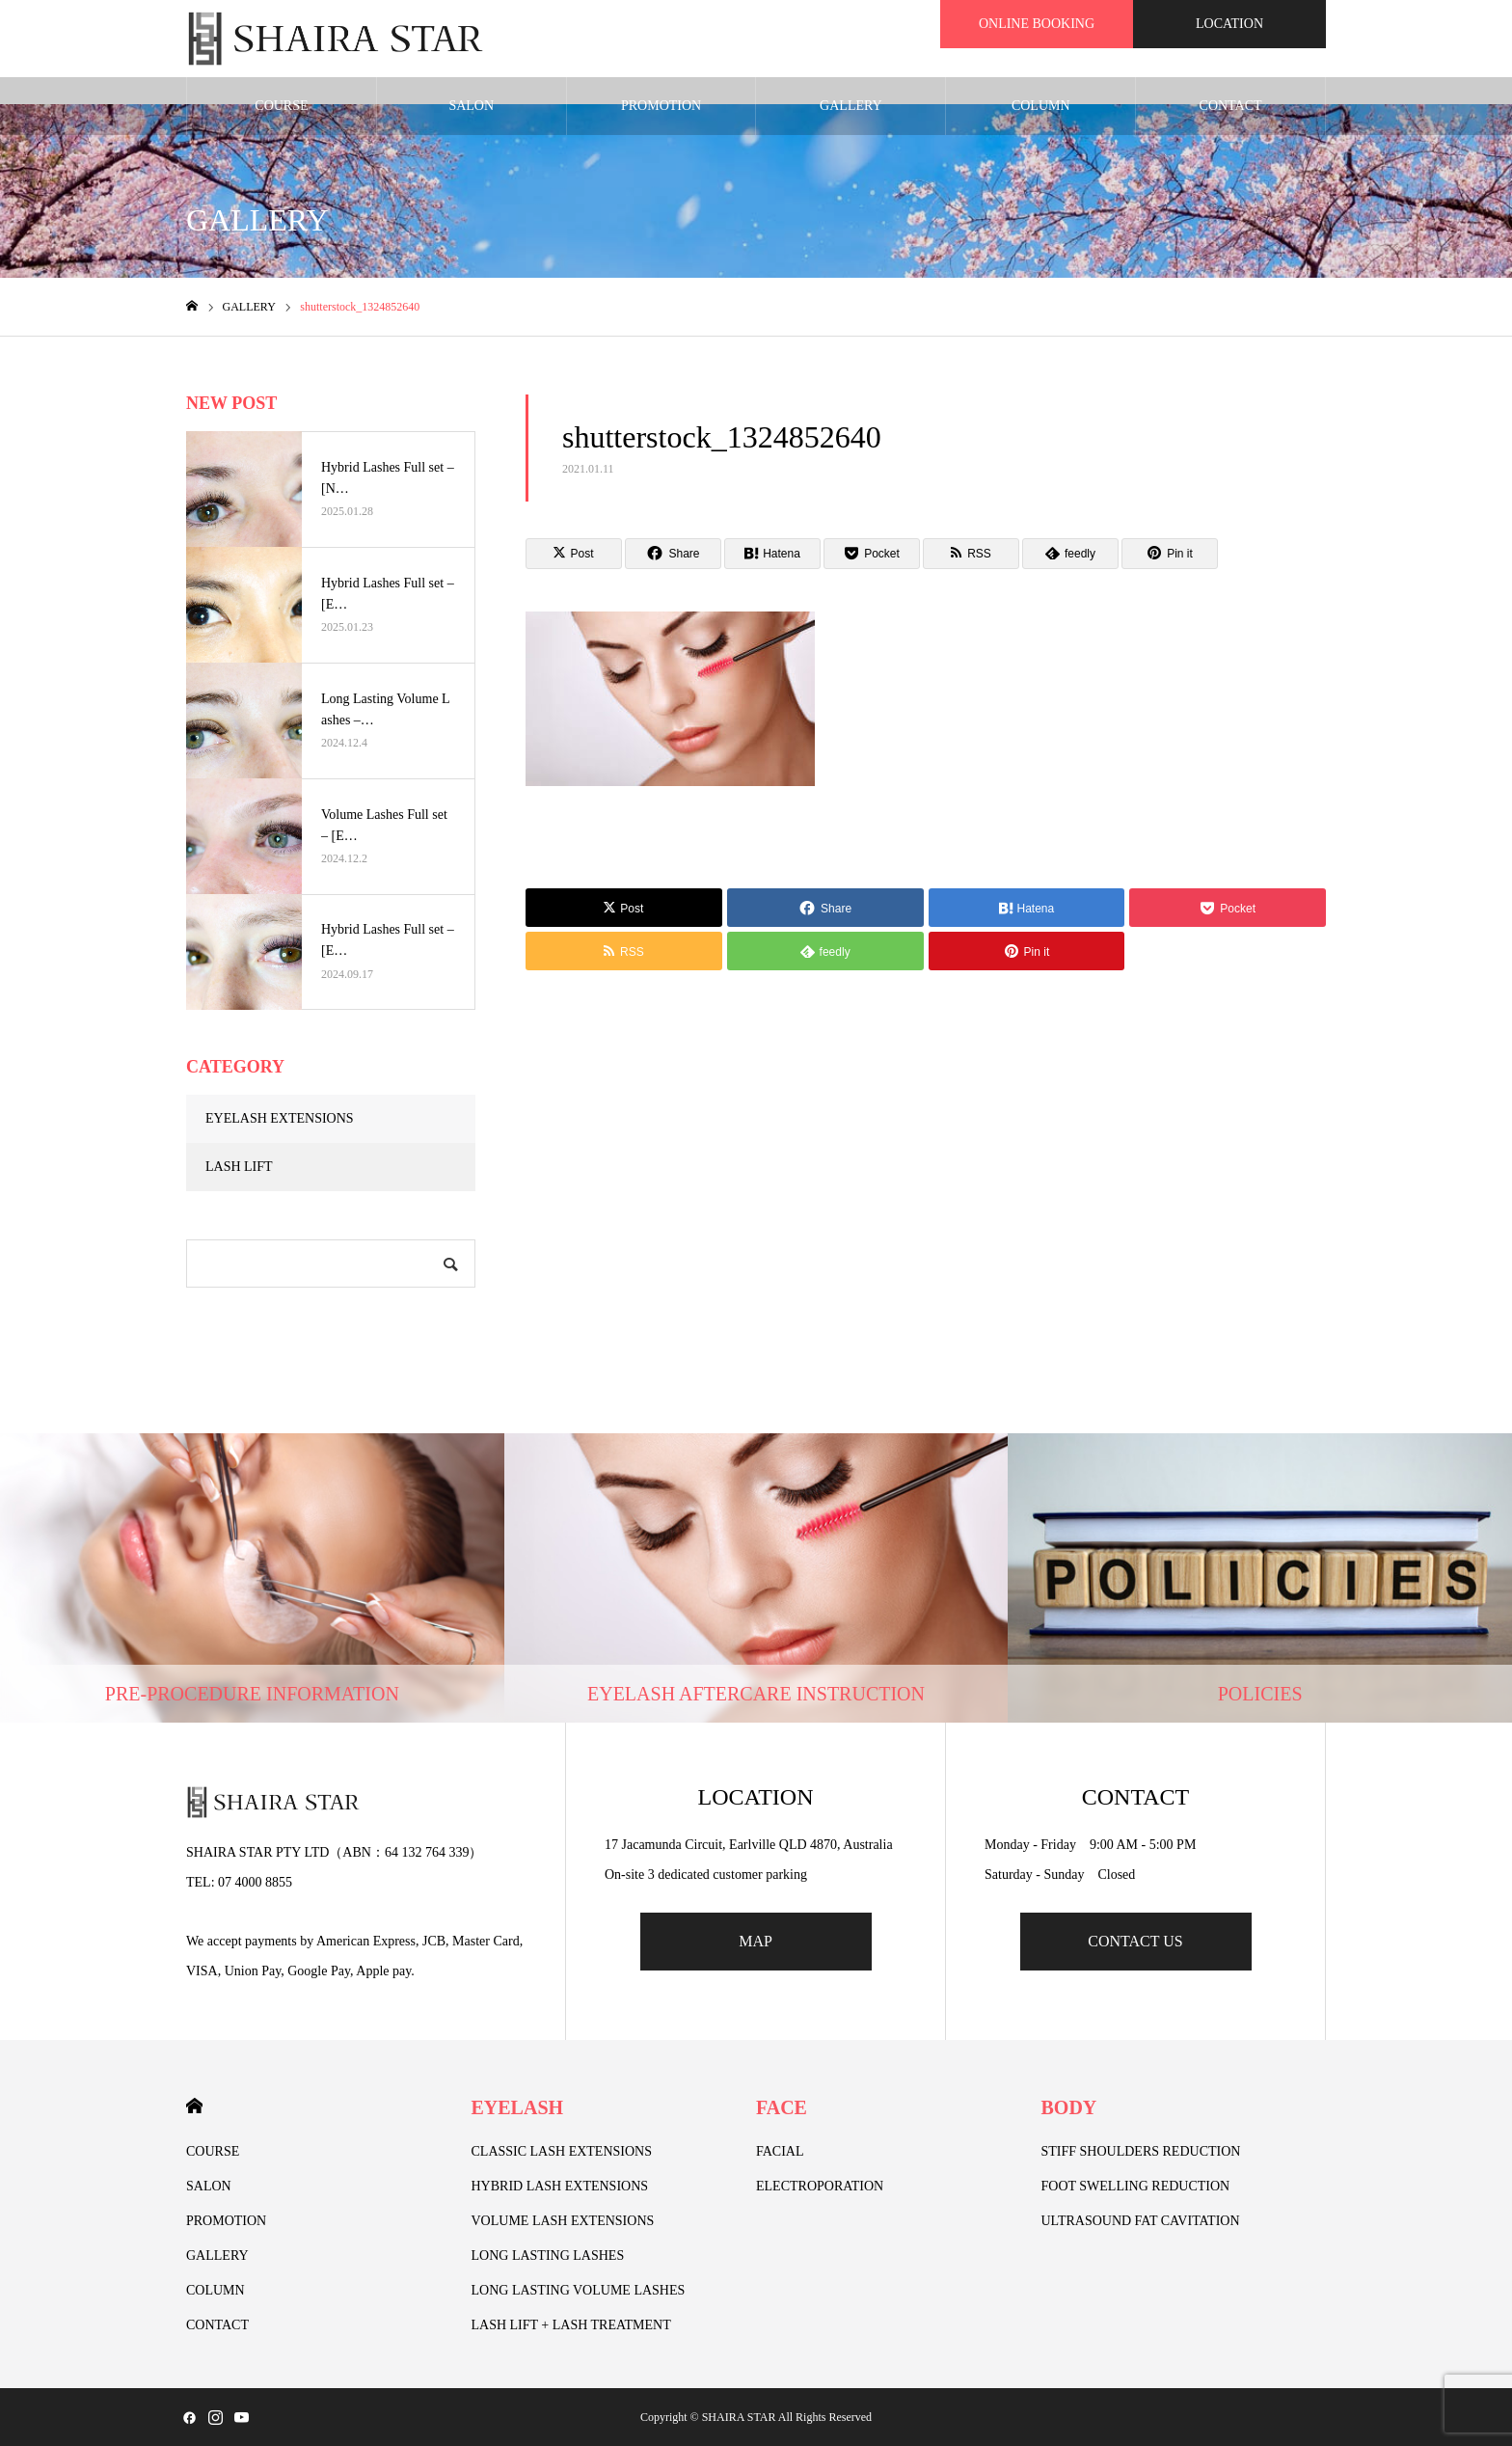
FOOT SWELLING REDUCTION (1135, 2186)
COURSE (281, 105)
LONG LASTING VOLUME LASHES (579, 2290)
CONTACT (1231, 105)
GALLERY (851, 105)
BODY (1069, 2107)
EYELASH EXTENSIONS (279, 1118)
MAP (755, 1941)
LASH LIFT (239, 1166)
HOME (194, 2106)
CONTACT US (1135, 1941)
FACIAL (780, 2151)
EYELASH (518, 2107)
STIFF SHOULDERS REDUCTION (1141, 2151)
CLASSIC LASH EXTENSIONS (562, 2151)
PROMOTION (661, 105)
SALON (471, 105)
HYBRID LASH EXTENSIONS (560, 2186)
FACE (781, 2107)
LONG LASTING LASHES (548, 2255)
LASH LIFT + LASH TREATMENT (571, 2325)
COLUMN (1041, 105)
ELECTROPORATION (819, 2186)
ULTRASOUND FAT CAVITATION (1140, 2221)
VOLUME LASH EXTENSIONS (563, 2221)
